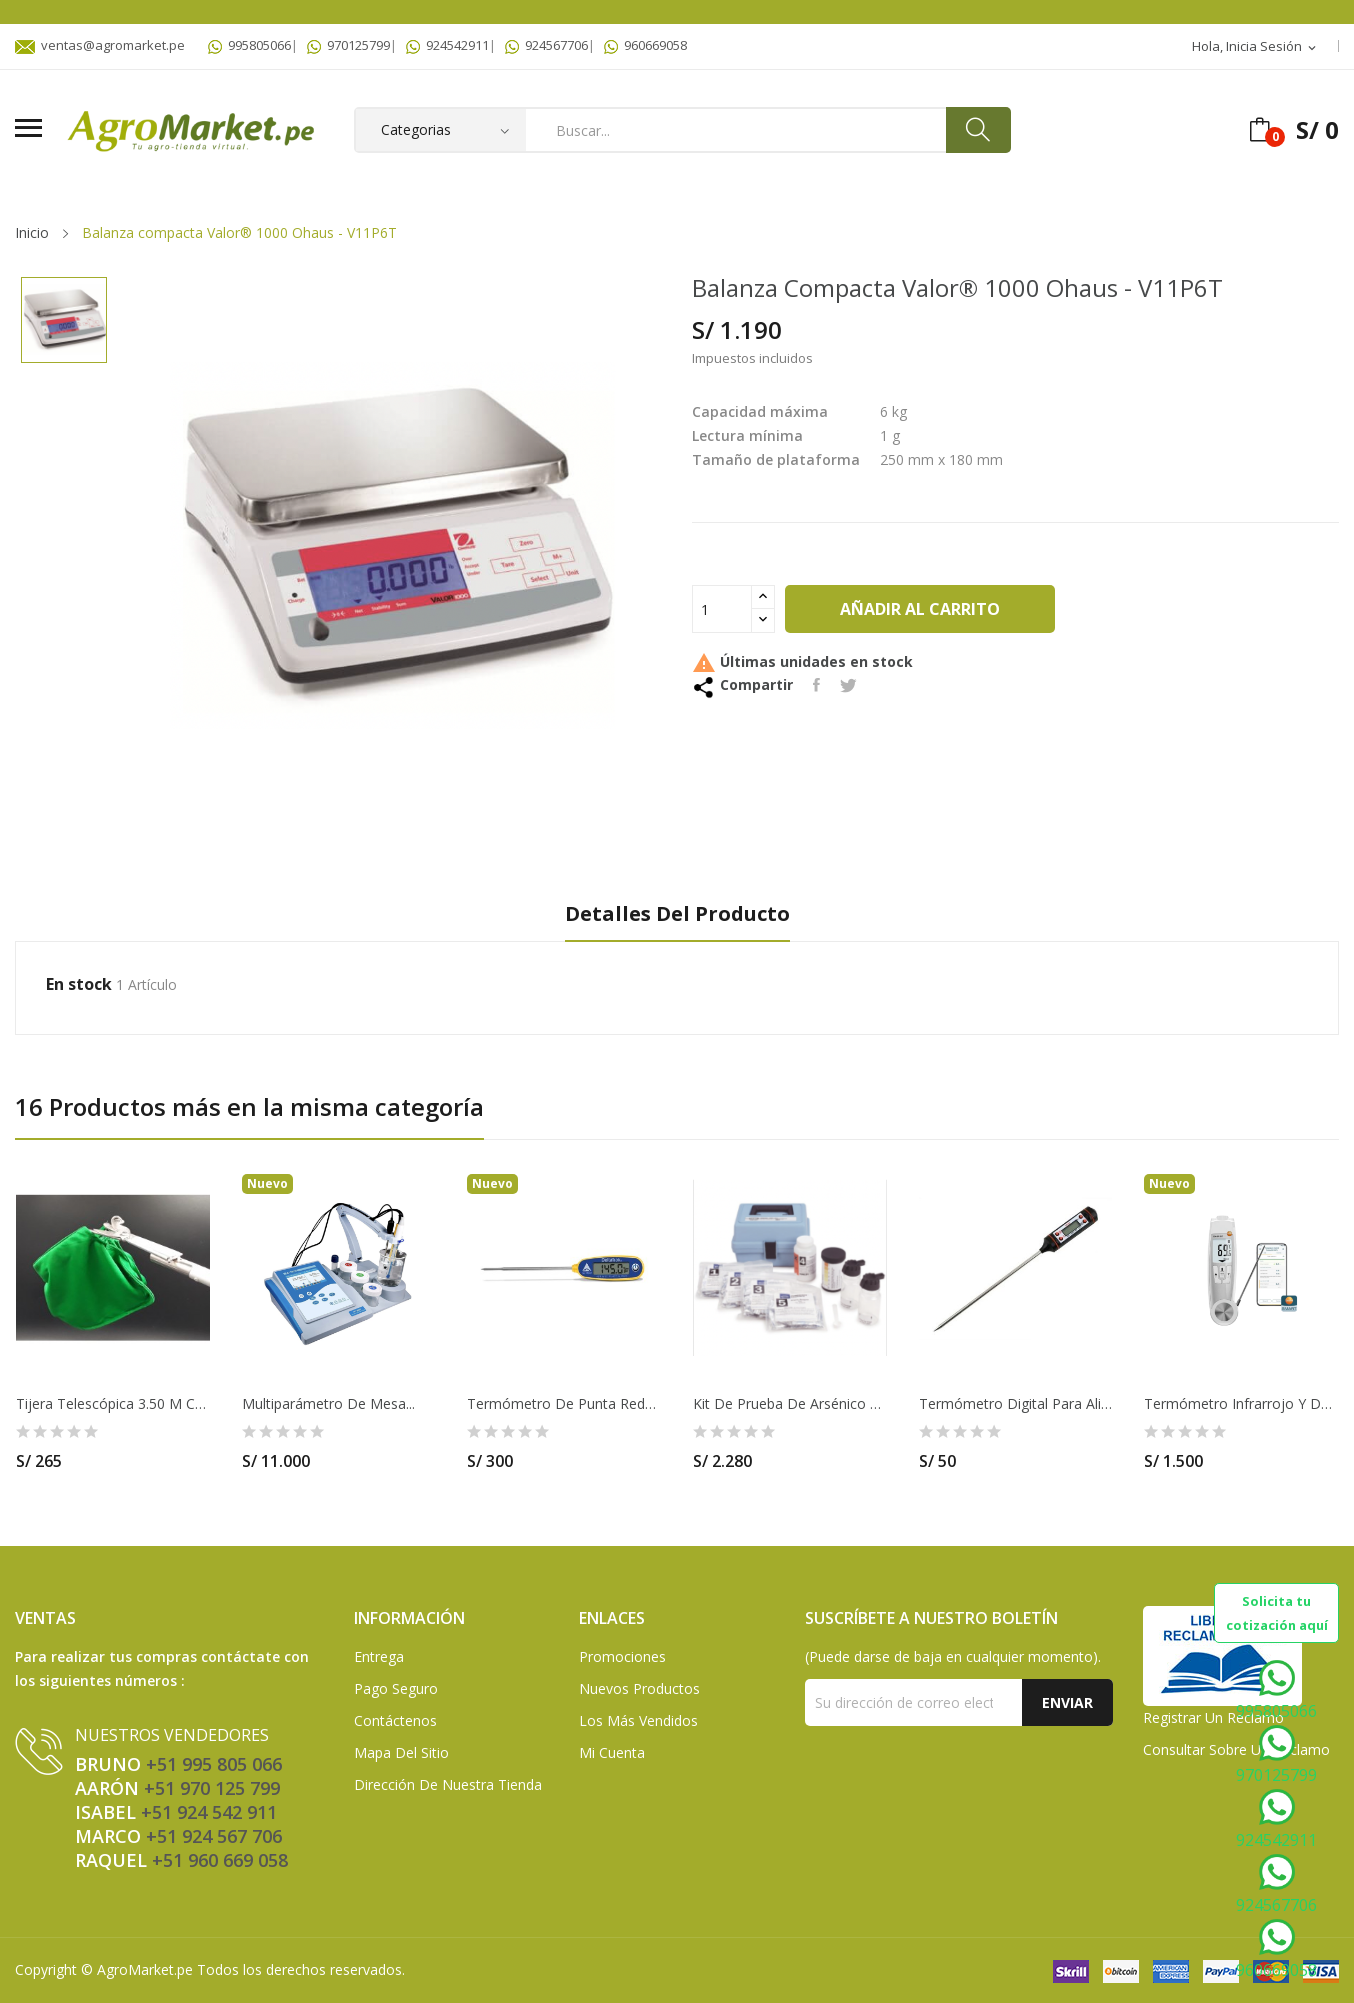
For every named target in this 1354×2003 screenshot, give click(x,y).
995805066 (249, 45)
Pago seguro (396, 1688)
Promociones (622, 1656)
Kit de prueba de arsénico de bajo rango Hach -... (790, 1404)
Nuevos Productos (639, 1688)
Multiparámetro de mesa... (328, 1404)
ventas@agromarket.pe (100, 45)
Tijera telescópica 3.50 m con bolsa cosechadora (113, 1404)
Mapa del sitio (401, 1752)
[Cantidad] (722, 609)
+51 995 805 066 (214, 1764)
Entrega (379, 1656)
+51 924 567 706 (214, 1836)
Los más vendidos (638, 1720)
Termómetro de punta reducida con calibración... (564, 1404)
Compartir (816, 685)
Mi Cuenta (612, 1752)
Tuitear (848, 685)
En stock (79, 984)
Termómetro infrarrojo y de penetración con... (1241, 1404)
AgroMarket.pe (145, 1969)
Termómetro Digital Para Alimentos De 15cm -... (1016, 1404)
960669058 (645, 45)
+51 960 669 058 (220, 1860)
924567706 (546, 45)
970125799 (348, 45)
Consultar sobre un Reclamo (1236, 1749)
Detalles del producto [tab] (677, 914)
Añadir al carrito (920, 609)
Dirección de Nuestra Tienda (448, 1784)
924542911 (447, 45)
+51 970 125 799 (212, 1788)
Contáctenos (395, 1720)
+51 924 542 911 (209, 1812)
